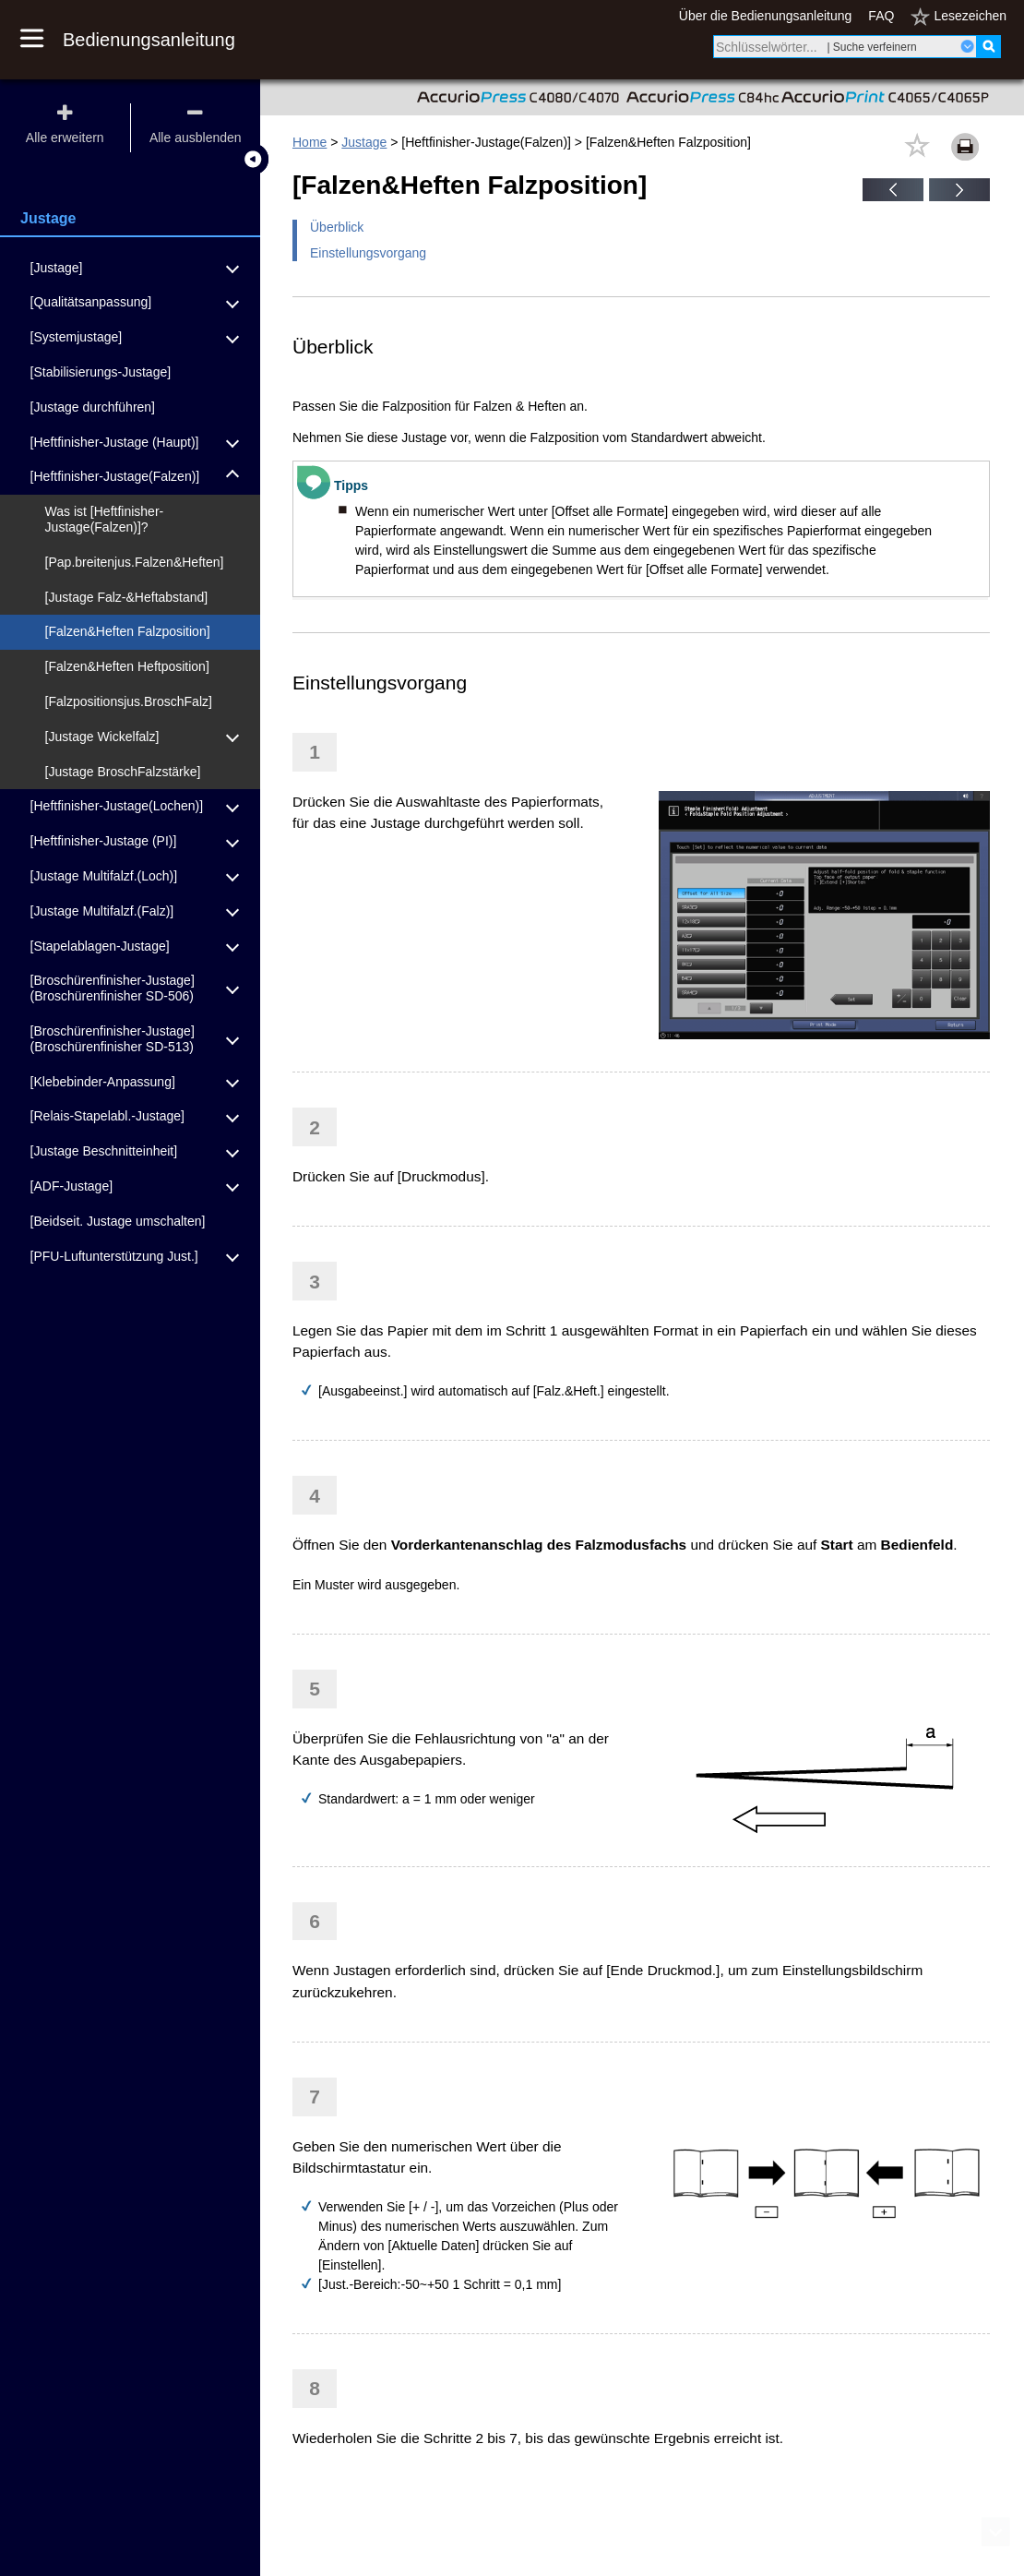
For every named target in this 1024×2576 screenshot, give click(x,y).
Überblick (336, 227)
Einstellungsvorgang (368, 253)
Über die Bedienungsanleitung (765, 15)
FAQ (881, 15)
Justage (364, 142)
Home (309, 142)
